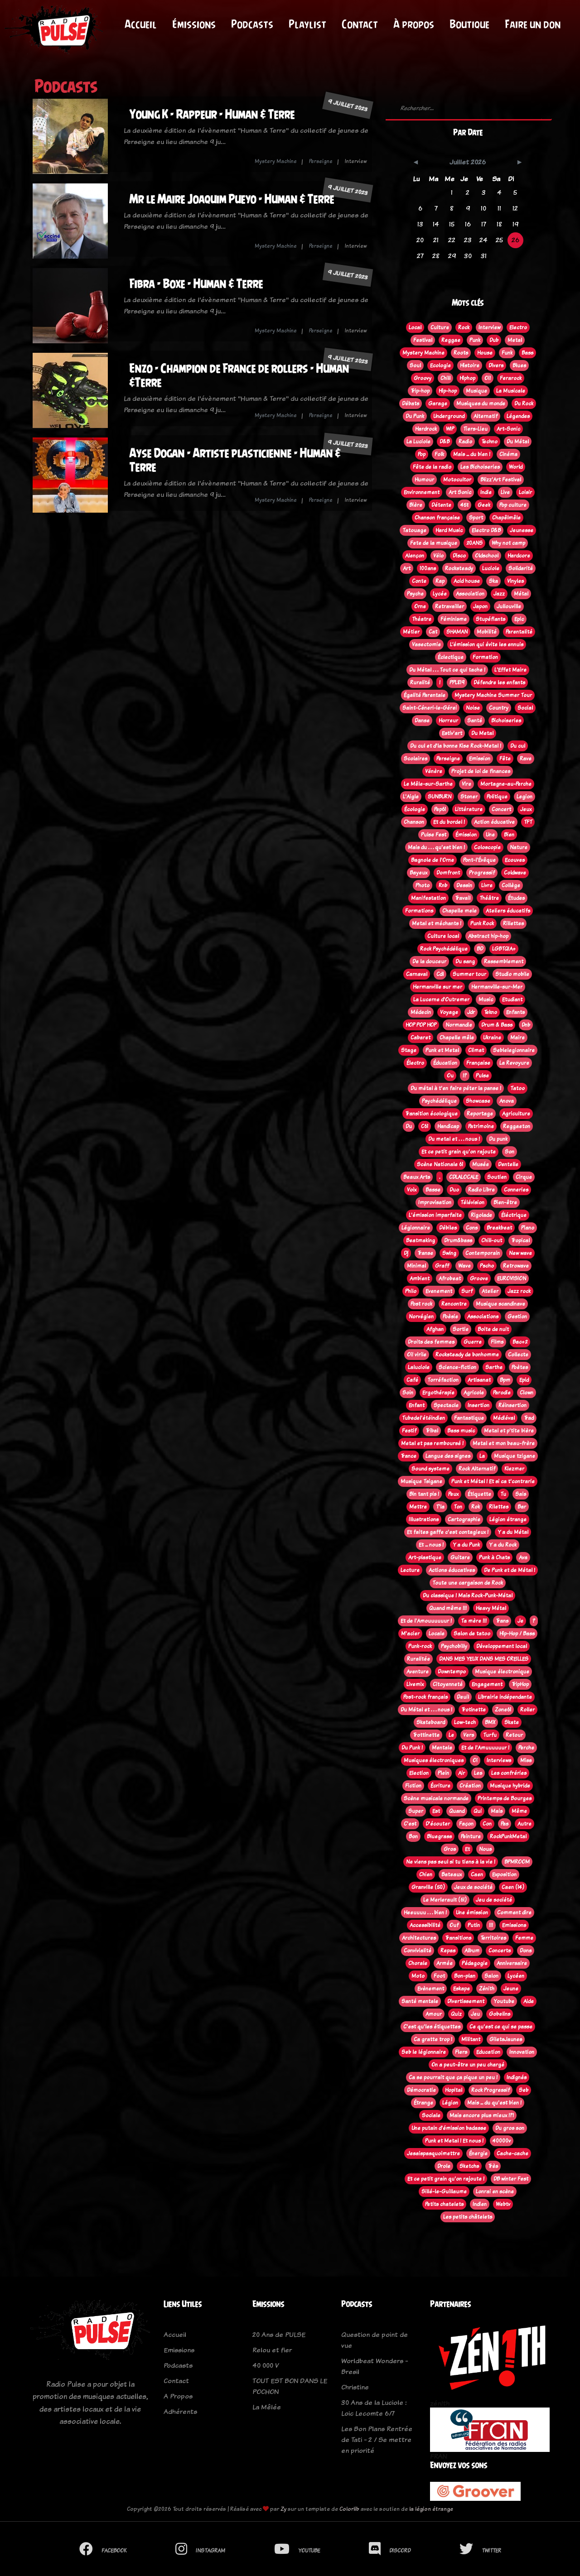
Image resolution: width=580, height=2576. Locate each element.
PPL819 (457, 682)
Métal (521, 593)
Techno (489, 441)
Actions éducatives (452, 1570)
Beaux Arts (416, 1177)
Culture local (443, 936)
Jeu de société (494, 1899)
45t (464, 505)
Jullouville (509, 606)
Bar (521, 1506)
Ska (493, 581)
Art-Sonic (508, 429)
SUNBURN (439, 796)
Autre (524, 1823)
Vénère (433, 771)
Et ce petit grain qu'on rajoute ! (445, 2178)
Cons (472, 1227)
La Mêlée (266, 2407)
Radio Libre (481, 1189)
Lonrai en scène (495, 2191)
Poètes (520, 1367)
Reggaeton (516, 1126)
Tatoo (517, 1088)
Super (415, 1811)
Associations (482, 1316)
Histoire (469, 365)
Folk (439, 454)
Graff (442, 1265)
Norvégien (421, 1316)
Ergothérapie (438, 1392)
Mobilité (487, 631)
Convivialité (417, 1950)
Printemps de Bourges (505, 1798)
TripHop (520, 1684)
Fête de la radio (432, 467)
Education (488, 2052)
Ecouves (515, 860)
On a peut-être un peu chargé (467, 2064)
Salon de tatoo (472, 1633)
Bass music (461, 1430)
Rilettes (498, 1506)
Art (407, 568)
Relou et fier (272, 2350)
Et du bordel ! (449, 822)
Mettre (418, 1506)
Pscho (487, 1265)
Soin (407, 1392)
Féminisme (453, 619)
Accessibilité (425, 1925)
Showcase (478, 1101)
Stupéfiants (490, 619)
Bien (509, 834)
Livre (487, 885)
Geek (484, 505)
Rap (440, 581)
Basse (432, 1189)
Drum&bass (458, 1240)
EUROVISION (511, 1278)
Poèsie (450, 1316)
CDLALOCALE (463, 1177)
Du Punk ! (412, 1747)
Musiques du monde (480, 403)
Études (516, 898)
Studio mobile (512, 974)
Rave (526, 758)
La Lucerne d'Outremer (441, 999)
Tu (503, 1494)
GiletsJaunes (505, 2039)
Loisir (525, 492)
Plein (443, 1773)
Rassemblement (503, 961)
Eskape (461, 1988)
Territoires (493, 1938)
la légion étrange (431, 2509)
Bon (413, 1836)
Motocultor (457, 479)
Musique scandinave (500, 1303)
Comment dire (514, 1912)
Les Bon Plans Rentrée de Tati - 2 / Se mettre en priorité (376, 2439)
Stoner (469, 796)
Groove (479, 1278)
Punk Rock (482, 923)
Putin (474, 1925)
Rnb (443, 885)
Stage (408, 1050)
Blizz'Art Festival (500, 479)
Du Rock (523, 403)
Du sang (465, 961)
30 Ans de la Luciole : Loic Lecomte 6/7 (373, 2408)
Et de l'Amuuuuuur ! (485, 1747)
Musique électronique (502, 1671)
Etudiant (512, 999)
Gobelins (499, 2014)
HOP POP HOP (421, 1024)
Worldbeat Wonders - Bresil (374, 2366)
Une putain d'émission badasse (448, 2128)
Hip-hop (448, 390)
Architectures (419, 1938)
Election (419, 1773)
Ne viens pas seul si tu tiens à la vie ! (450, 1861)
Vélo (438, 555)
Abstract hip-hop (488, 936)
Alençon (414, 555)
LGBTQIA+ (504, 948)
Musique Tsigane (421, 1481)
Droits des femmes (431, 1342)
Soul (415, 365)
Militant (470, 2039)
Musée (480, 1164)
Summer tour (469, 974)
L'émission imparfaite (435, 1215)
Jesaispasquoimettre (433, 2153)
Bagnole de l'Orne (432, 860)
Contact (360, 24)
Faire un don (533, 24)
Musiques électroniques (434, 1760)
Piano (527, 1227)
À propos (413, 24)
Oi (475, 1760)
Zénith (486, 1988)
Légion (450, 2102)
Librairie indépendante (505, 1697)
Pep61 (440, 809)
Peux (453, 1494)
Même (519, 1811)
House (485, 352)
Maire (517, 1037)
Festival (422, 340)
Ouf (454, 1925)
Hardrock (426, 429)
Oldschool (486, 555)
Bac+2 (519, 1342)
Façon (466, 1823)
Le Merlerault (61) (445, 1899)
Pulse (482, 1075)
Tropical (520, 1240)
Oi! (487, 378)
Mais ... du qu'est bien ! (494, 2102)
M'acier (410, 1633)
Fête (505, 758)
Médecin (421, 1012)
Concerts (499, 1950)
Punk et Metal (442, 1050)
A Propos (178, 2396)
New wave (520, 1253)
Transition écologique (431, 1113)
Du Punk (415, 416)
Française (478, 1063)
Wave (464, 1265)
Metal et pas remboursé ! (432, 1443)
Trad (529, 1418)
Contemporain (482, 1253)
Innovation (521, 2052)
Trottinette (426, 1735)
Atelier (490, 1291)
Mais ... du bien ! (471, 454)
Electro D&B (486, 530)
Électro (415, 1063)
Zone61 (503, 1709)
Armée (444, 1963)
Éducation (445, 1063)
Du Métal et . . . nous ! (426, 1709)
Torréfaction (443, 1380)
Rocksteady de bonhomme (467, 1354)
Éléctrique (514, 1215)
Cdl (440, 974)
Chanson (414, 822)
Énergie (478, 2153)
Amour (433, 2014)
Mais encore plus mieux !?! (482, 2115)
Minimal (416, 1265)
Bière (415, 505)
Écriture (440, 1785)
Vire (466, 784)
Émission (466, 834)
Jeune (510, 1988)
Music (485, 999)
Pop (421, 454)
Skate (511, 1722)
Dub (493, 340)
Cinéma (508, 454)
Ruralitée (418, 1659)
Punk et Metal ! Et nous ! (454, 2140)
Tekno (490, 1012)
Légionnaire (415, 1227)
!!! (491, 1925)
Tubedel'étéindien (423, 1418)
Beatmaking (420, 1240)
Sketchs (469, 2166)
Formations (419, 910)
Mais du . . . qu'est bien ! (436, 847)
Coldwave (515, 872)
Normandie (458, 1024)
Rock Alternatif (477, 1468)
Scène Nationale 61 (440, 1164)
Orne (420, 606)
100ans (428, 568)
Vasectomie (426, 644)
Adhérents (180, 2411)
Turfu (490, 1735)
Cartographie (464, 1519)
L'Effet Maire (510, 669)
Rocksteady (459, 568)
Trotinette (473, 1709)
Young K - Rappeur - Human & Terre (212, 114)
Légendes (518, 416)
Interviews (499, 1760)
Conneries (516, 1189)
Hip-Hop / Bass (517, 1633)
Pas (504, 1823)
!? (465, 1075)
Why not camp (508, 543)
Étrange (423, 2102)
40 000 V (265, 2365)
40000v (502, 2140)
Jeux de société (473, 1887)
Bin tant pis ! (424, 1494)
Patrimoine (481, 1126)
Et (467, 1849)
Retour (514, 1735)
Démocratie (421, 2090)
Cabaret (420, 1037)
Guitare (460, 1557)
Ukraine (492, 1037)
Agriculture (516, 1113)
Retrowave (516, 1265)
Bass (527, 352)
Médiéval (504, 1418)
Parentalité (519, 631)
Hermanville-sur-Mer (496, 986)
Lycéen (516, 1976)
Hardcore (519, 555)
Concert (501, 809)
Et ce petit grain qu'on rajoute (458, 1151)
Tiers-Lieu (475, 429)
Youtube (503, 2001)
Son (509, 1151)
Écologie (414, 809)
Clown (526, 1392)
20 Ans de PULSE (278, 2334)
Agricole (474, 1392)
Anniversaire (512, 1963)
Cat (433, 631)
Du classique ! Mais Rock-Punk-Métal (467, 1595)
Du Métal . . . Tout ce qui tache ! (447, 669)
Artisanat (479, 1380)
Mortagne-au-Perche (506, 784)
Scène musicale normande (436, 1798)
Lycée (440, 593)
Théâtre (489, 898)
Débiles (448, 1227)
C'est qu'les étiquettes (431, 2026)
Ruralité (420, 682)
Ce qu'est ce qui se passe (500, 2026)
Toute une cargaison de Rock (467, 1582)
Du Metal (482, 733)
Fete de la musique (433, 543)
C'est (410, 1823)
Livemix (415, 1684)
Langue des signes (447, 1456)
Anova (506, 1101)
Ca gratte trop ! (433, 2039)
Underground (448, 416)
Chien (425, 1874)
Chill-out (491, 1240)
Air (461, 1773)
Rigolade (481, 1215)
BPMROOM (517, 1861)
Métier (411, 631)
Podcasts (252, 24)
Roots (461, 352)
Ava (523, 1557)
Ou (450, 1075)
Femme (524, 1938)
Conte (419, 581)
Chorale (417, 1963)
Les (478, 1773)
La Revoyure (514, 1063)
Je (520, 1620)
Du (409, 1126)
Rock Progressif (490, 2090)
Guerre (473, 1342)
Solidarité (520, 568)
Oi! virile (416, 1354)
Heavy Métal (491, 1608)
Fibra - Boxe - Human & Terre (196, 283)
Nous (485, 1849)
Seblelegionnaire (514, 1050)
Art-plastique (424, 1557)
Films (497, 1342)
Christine (355, 2387)
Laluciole (419, 1367)
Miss (526, 1760)
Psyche (415, 593)
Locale (437, 1633)
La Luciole (418, 441)
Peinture (471, 1836)
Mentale (442, 1747)
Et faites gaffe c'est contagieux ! (447, 1532)
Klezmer (514, 1468)
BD (480, 948)
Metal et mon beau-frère (504, 1443)
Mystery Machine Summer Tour (493, 695)
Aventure (417, 1671)
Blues (519, 365)
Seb (523, 2090)
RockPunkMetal (508, 1836)
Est (436, 1811)
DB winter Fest (510, 2178)
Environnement (422, 492)
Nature (518, 847)
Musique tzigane (514, 1456)
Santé (474, 720)
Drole (443, 2166)
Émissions (194, 24)
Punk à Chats (494, 1557)
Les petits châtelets (467, 2216)
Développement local (501, 1646)
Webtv (503, 2204)
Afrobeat (450, 1278)
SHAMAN (457, 631)
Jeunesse (521, 530)
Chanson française (437, 517)
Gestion (517, 1316)
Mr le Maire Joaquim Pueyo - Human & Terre (231, 199)
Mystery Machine (276, 161)
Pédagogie (475, 1963)
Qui (478, 1811)
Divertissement (465, 2001)
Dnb (526, 1024)
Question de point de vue (374, 2340)
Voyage (449, 1012)
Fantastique (469, 1418)
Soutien (497, 1177)
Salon (491, 1976)
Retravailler (449, 606)
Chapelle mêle (457, 1037)
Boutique (469, 24)
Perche (526, 1747)
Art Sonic (460, 492)
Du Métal (518, 441)
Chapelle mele (459, 910)
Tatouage (414, 530)
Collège (511, 885)
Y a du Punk (466, 1544)
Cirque (524, 1177)
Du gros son (509, 2128)
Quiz (456, 2014)
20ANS (474, 543)
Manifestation (428, 898)
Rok (475, 1506)
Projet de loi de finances (480, 771)
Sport (476, 517)
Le (451, 1735)
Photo (423, 885)
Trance (408, 1456)
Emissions (514, 1925)
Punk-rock (420, 1646)
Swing (449, 1253)
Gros (450, 1849)
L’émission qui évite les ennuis (486, 644)
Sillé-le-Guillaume (444, 2191)
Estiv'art (452, 733)
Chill (445, 378)
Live (505, 492)
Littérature (469, 809)
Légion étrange (508, 1519)
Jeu (475, 2014)
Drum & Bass (496, 1024)
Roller (527, 1709)
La (482, 1456)
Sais (520, 1494)
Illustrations (424, 1519)
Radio (465, 441)
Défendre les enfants (499, 682)
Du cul (517, 746)
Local (415, 327)
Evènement (430, 1988)
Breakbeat (499, 1227)
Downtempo (452, 1671)
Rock (463, 327)
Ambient (420, 1278)
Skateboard (430, 1722)
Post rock (421, 1303)
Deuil (463, 1697)
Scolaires (415, 758)
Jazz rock (519, 1291)
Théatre (421, 619)
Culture (439, 327)
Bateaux (451, 1874)
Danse (422, 720)
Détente (441, 505)
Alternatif (486, 416)
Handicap (448, 1126)
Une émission (472, 1912)
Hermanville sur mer (437, 986)
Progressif (482, 872)
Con (487, 1823)
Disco (459, 555)
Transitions (458, 1938)
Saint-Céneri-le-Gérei (429, 707)
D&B (445, 441)
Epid (524, 1380)
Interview (489, 327)
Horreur (448, 720)
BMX (490, 1722)
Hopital (453, 2090)
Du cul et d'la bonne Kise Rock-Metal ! (455, 746)
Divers (495, 365)
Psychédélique (439, 1101)
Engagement (487, 1684)
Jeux (526, 809)
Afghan (435, 1329)
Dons (526, 1950)
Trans (502, 1620)
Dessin (464, 885)
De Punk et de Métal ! (509, 1570)
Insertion (478, 1405)
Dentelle (508, 1164)
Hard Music (449, 530)
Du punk (498, 1139)
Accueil (141, 24)
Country (498, 707)
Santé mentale (419, 2001)
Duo (454, 1189)
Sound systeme (430, 1468)
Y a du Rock (503, 1544)
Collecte (518, 1354)
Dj (406, 1253)
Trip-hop (420, 390)
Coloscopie (487, 847)
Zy (283, 2509)
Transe (425, 1253)
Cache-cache (512, 2153)
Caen (477, 1874)
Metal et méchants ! (436, 923)
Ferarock (511, 378)
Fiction (413, 1785)
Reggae (450, 340)
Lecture (410, 1570)
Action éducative (494, 822)
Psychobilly (454, 1646)
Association (470, 593)
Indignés (517, 2077)
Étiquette (479, 1494)
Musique (476, 390)
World (515, 467)
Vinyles (515, 581)
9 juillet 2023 (347, 105)
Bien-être (505, 1202)
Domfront (448, 872)
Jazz (499, 593)
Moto (418, 1976)
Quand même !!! (448, 1608)
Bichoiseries (506, 720)
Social (525, 707)
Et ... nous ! (431, 1544)
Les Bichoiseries (480, 467)
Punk (474, 340)
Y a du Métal (513, 1532)
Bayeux (418, 872)
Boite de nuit (493, 1329)
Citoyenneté (448, 1684)
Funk (507, 352)
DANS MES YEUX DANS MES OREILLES (483, 1659)
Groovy (422, 378)
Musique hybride (510, 1785)
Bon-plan (464, 1976)
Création (470, 1785)
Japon (480, 606)
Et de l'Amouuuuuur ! (426, 1620)
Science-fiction (457, 1367)
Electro (518, 327)
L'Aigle (411, 796)
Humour (424, 479)
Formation (485, 657)
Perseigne (321, 161)
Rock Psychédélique (444, 948)
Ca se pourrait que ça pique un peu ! (453, 2077)
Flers (461, 2052)
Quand (456, 1811)
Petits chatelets (444, 2204)
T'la (440, 1506)
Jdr (471, 1012)
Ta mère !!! (474, 1620)
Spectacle (446, 1405)
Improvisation (434, 1202)
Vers (468, 1735)
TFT (528, 822)
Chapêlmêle (506, 517)
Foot (439, 1976)
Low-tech (465, 1722)
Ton (458, 1506)
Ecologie (440, 365)
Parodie (502, 1392)
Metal (515, 340)
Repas (447, 1950)
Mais (497, 1811)
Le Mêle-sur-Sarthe (428, 784)
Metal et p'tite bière (509, 1430)
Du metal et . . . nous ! (454, 1139)
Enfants (515, 1012)
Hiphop (467, 378)
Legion (524, 796)
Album (471, 1950)
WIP (450, 429)
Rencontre (454, 1303)
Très (493, 2166)
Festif (409, 1430)
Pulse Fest (433, 834)
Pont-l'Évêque (479, 860)
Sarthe (494, 1367)
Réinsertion (512, 1405)
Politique (497, 796)
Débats (410, 403)
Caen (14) (513, 1887)
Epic (519, 619)
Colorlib (349, 2509)
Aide (528, 2001)
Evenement (438, 1291)
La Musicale (510, 390)
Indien (480, 2204)
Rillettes (513, 923)
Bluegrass (439, 1836)
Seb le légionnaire (423, 2052)
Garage (437, 403)
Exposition (504, 1874)
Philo (410, 1291)
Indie (486, 492)
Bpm (505, 1380)
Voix (411, 1189)
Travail (462, 898)
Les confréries (509, 1773)
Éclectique (451, 657)
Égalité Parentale (424, 695)
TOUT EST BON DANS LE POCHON (289, 2386)
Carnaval (416, 974)
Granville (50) (428, 1887)
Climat (476, 1050)
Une (490, 834)
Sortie (461, 1329)
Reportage (480, 1113)
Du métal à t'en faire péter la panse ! (456, 1088)
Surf (467, 1291)
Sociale (431, 2115)
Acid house (467, 581)
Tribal (431, 1430)
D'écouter (437, 1823)
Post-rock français (425, 1697)
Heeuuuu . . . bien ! (425, 1912)
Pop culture (513, 505)
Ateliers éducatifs (508, 910)
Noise (473, 707)
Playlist (307, 24)
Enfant (417, 1405)
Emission (479, 758)
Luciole (490, 568)
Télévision (472, 1202)
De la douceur (429, 961)
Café (412, 1380)
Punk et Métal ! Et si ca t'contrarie (493, 1481)
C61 (424, 1126)
